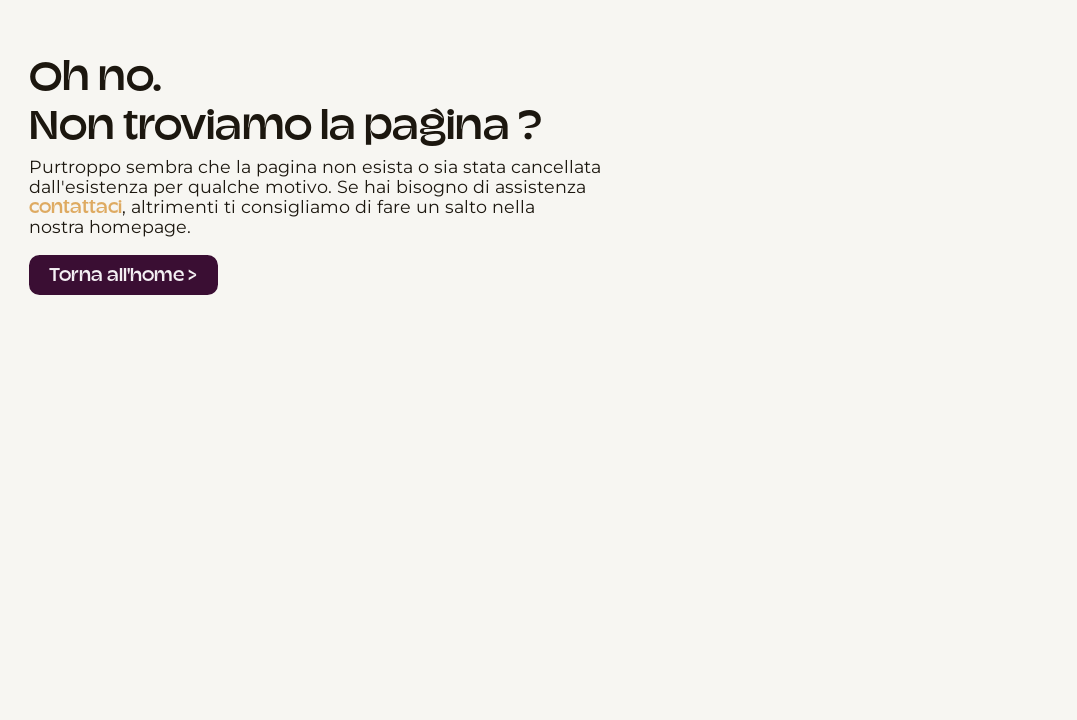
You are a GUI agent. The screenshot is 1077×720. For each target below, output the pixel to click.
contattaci (75, 207)
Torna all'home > (123, 274)
